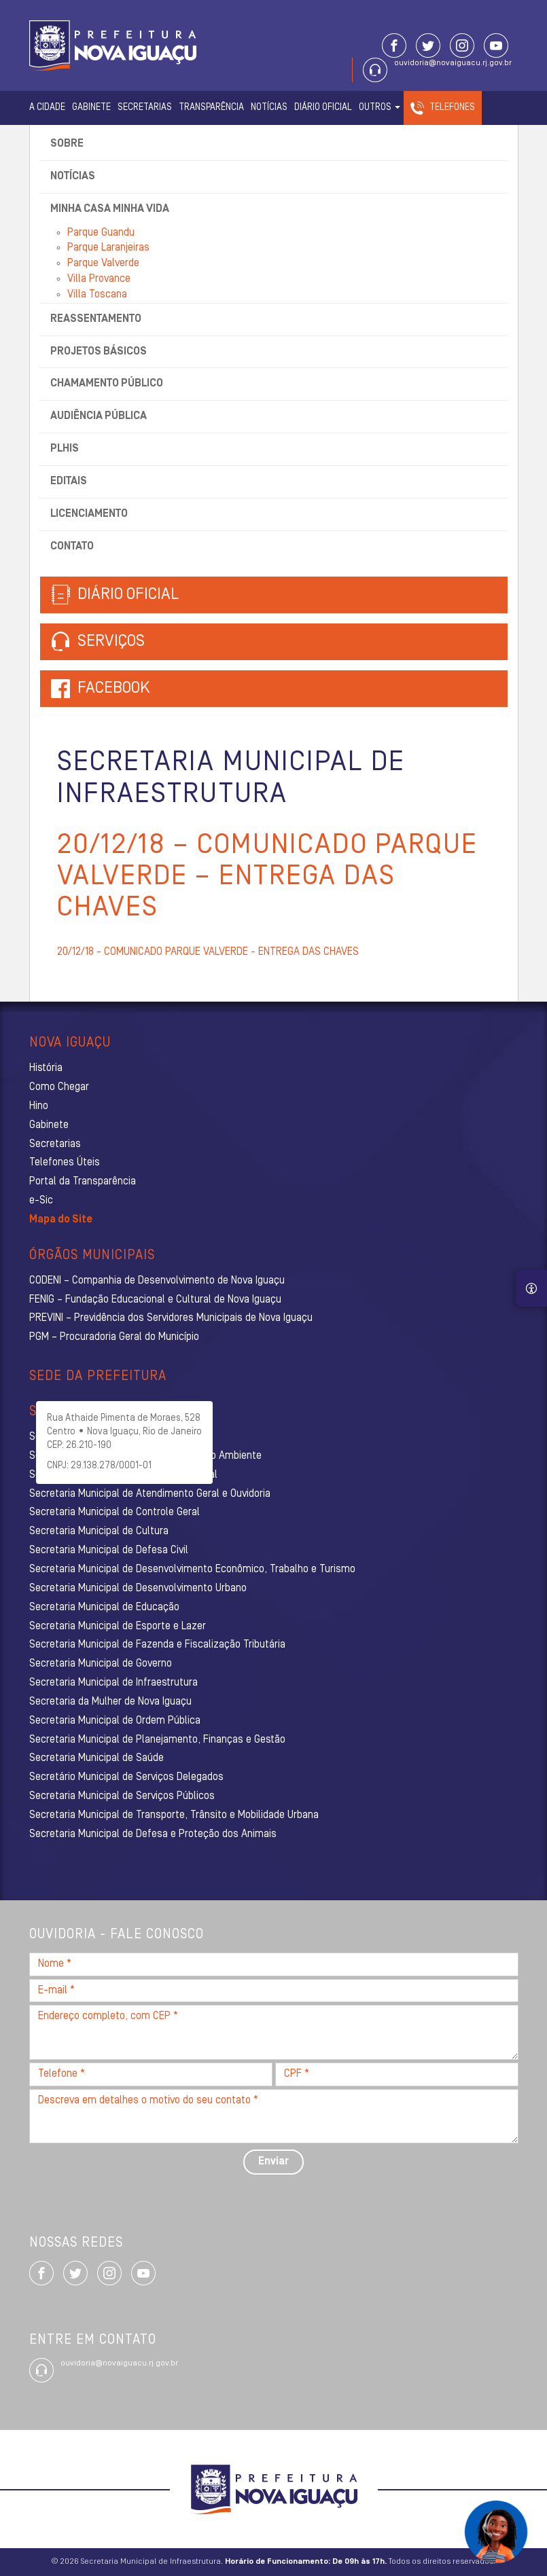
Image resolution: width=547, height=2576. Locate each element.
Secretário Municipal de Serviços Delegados (126, 1777)
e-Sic (41, 1200)
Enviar (273, 2161)
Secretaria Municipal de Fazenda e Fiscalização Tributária (157, 1644)
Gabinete (91, 108)
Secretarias (145, 108)
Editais (68, 481)
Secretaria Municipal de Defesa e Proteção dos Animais (153, 1834)
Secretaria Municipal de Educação (104, 1607)
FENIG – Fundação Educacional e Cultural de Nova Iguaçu (155, 1299)
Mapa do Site (60, 1219)
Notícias (269, 108)
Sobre (67, 144)
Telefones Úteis (64, 1162)
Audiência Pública (98, 416)
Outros (379, 108)
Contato (72, 546)
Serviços (98, 642)
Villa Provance (98, 279)
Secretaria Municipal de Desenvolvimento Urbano (138, 1588)
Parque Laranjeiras (108, 247)
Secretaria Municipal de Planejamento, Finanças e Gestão (157, 1740)
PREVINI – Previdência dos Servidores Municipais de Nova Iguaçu (171, 1318)
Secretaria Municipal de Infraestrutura (113, 1682)
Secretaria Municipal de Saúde (96, 1758)
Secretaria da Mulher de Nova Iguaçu (110, 1702)
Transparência (211, 108)
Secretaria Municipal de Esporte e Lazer (117, 1626)
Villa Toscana (97, 294)
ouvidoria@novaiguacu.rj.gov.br (453, 63)
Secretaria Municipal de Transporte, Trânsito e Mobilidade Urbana (174, 1815)
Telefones (452, 108)
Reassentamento (95, 319)
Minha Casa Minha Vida (109, 209)
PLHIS (64, 448)
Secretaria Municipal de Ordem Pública (114, 1721)
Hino (38, 1106)
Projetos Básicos (98, 351)
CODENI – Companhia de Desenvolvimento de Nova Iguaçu (157, 1280)
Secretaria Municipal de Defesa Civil (108, 1550)
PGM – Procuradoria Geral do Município (114, 1337)
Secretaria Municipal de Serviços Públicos (122, 1796)
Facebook (113, 689)
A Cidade (47, 108)
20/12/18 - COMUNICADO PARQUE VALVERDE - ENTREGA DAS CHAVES (208, 952)
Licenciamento (89, 514)
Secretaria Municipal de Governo (100, 1663)
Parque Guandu (101, 233)
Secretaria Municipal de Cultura (99, 1531)
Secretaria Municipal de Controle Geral (114, 1512)
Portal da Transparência (82, 1181)
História (46, 1068)
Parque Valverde (103, 263)
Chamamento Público (106, 383)
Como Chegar (59, 1087)
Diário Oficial (323, 108)
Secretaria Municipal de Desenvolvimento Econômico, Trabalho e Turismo (192, 1569)
